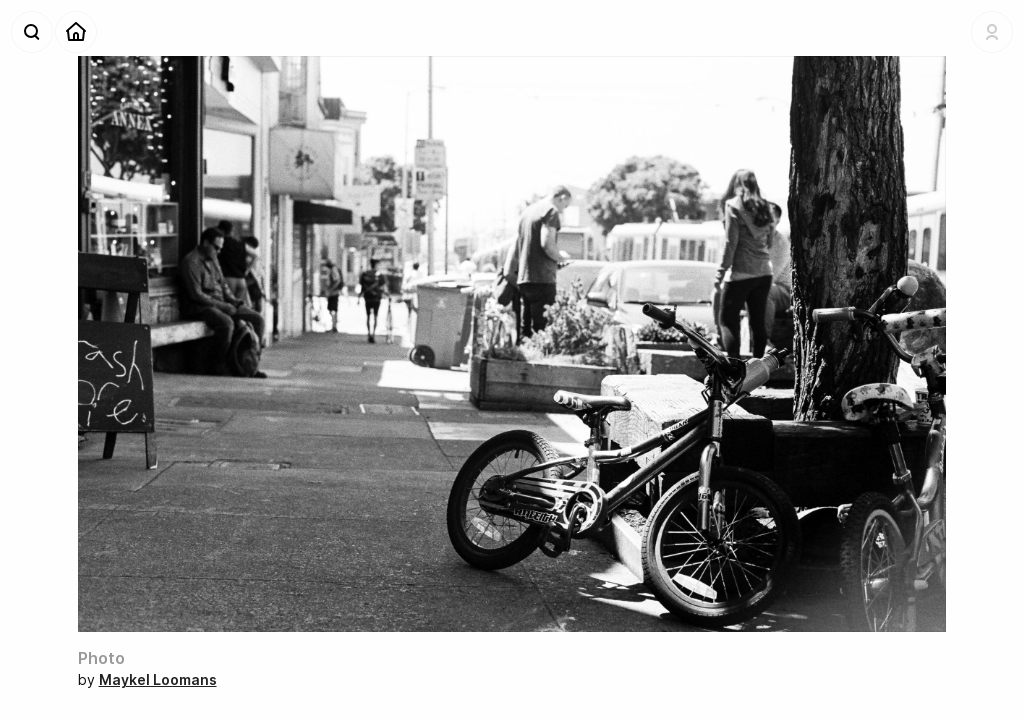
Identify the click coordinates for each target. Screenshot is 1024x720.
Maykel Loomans (158, 679)
